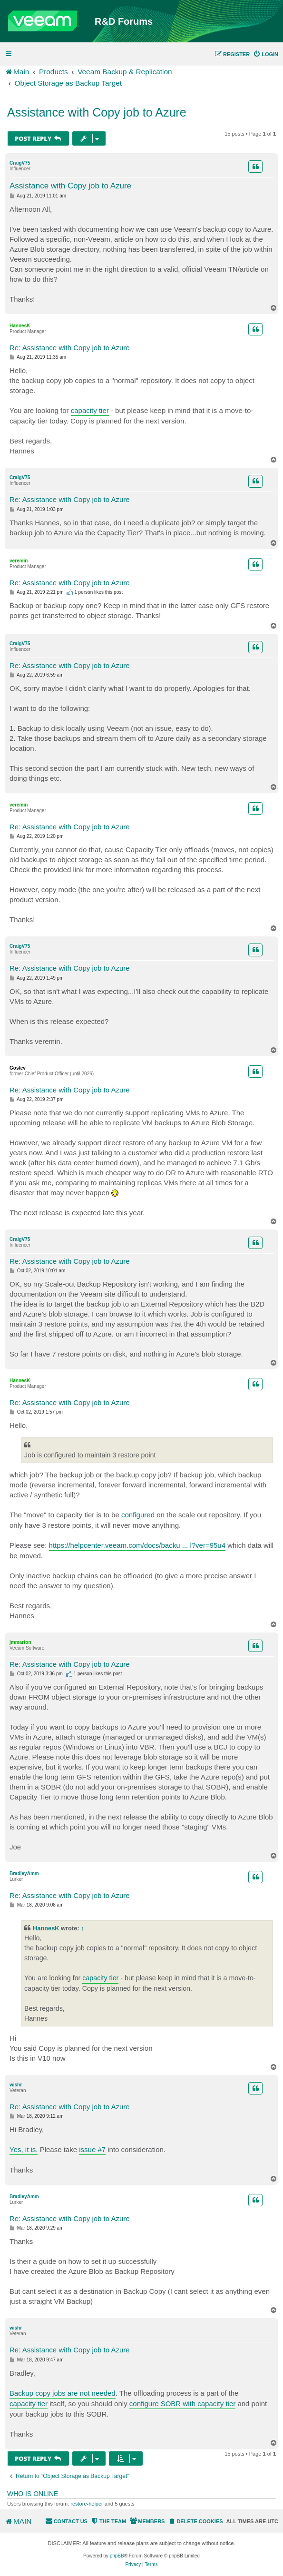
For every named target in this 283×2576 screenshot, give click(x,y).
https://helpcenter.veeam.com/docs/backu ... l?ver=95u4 (137, 1545)
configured (138, 1515)
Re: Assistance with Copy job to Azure (70, 348)
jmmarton (20, 1642)
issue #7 (92, 2149)
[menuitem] (265, 54)
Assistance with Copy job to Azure (96, 112)
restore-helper (86, 2504)
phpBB (117, 2555)
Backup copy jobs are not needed (63, 2393)
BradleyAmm (24, 1873)
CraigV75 (20, 163)
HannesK (20, 325)
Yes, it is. (24, 2149)
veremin (19, 560)
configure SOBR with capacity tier (182, 2403)
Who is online (32, 2493)
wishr (16, 2084)
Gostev (18, 1068)
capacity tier (90, 410)
